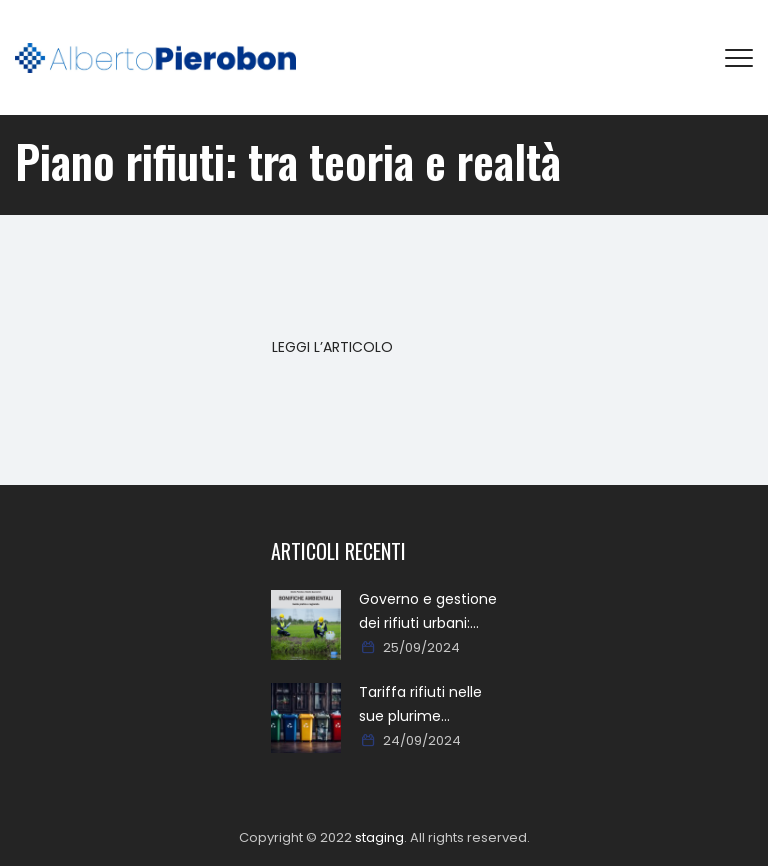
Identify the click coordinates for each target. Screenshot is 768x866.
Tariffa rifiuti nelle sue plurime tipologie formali (420, 705)
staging (379, 837)
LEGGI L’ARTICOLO (332, 347)
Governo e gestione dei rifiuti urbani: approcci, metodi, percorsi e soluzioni (428, 612)
